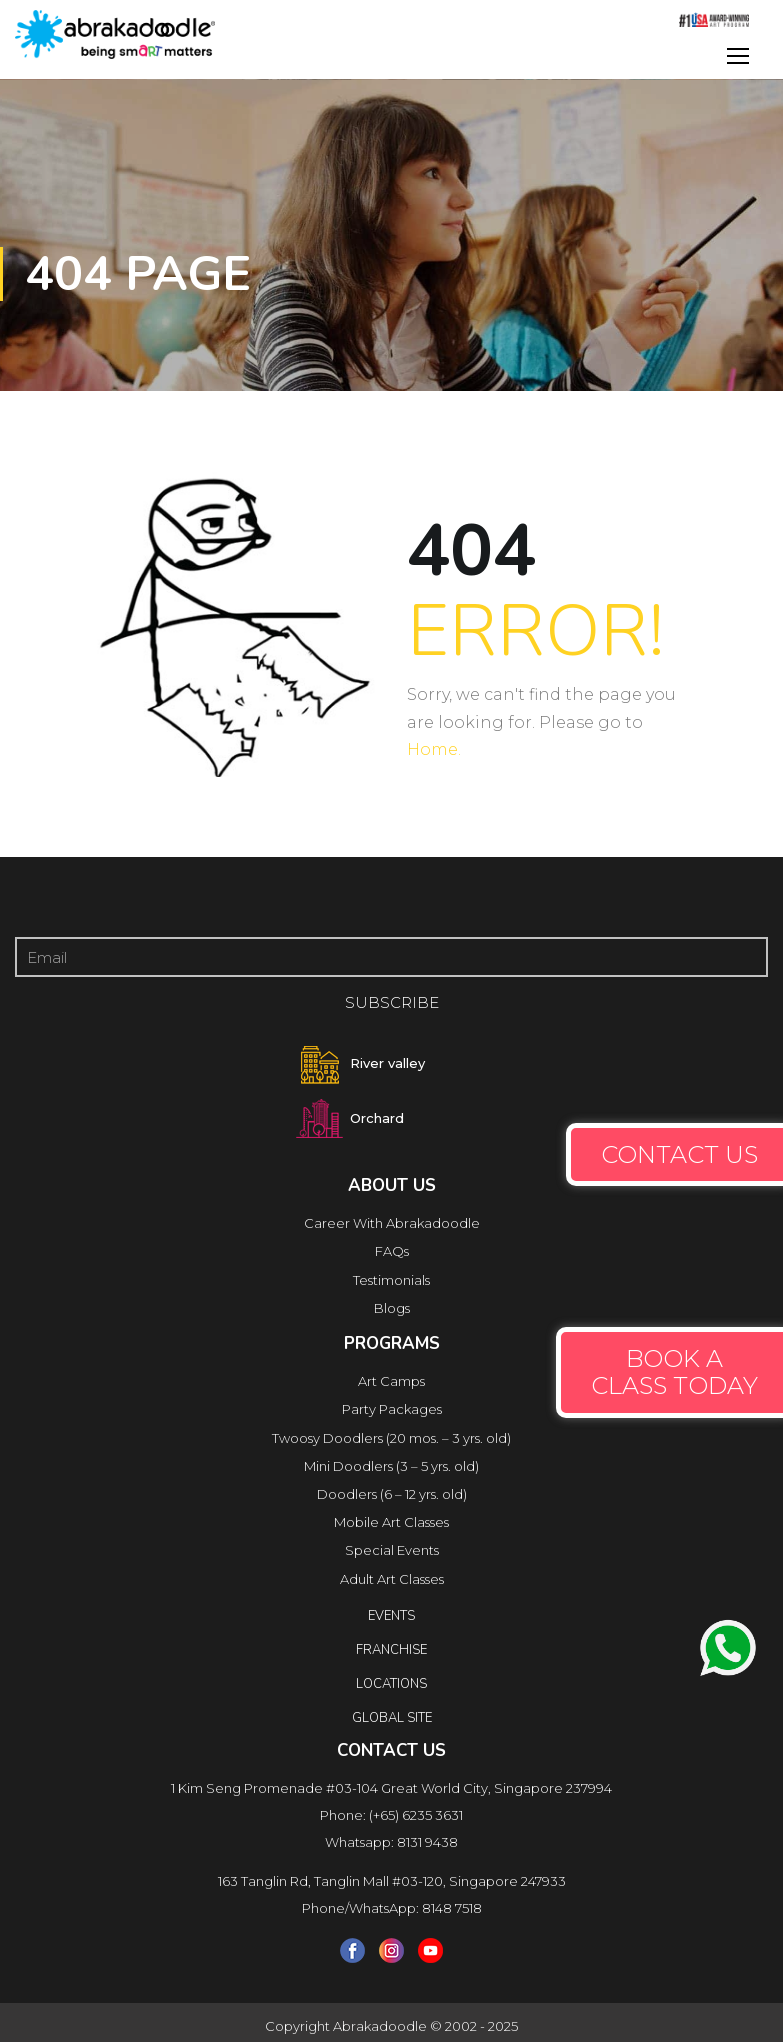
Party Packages (392, 1409)
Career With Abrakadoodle (392, 1223)
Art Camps (391, 1381)
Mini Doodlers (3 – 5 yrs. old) (391, 1466)
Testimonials (391, 1280)
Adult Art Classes (392, 1579)
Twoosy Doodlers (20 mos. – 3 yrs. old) (391, 1438)
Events (391, 1616)
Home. (434, 749)
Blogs (392, 1308)
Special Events (392, 1550)
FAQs (392, 1251)
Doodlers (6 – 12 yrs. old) (392, 1494)
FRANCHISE (391, 1650)
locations (391, 1684)
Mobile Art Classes (391, 1522)
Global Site (392, 1718)
